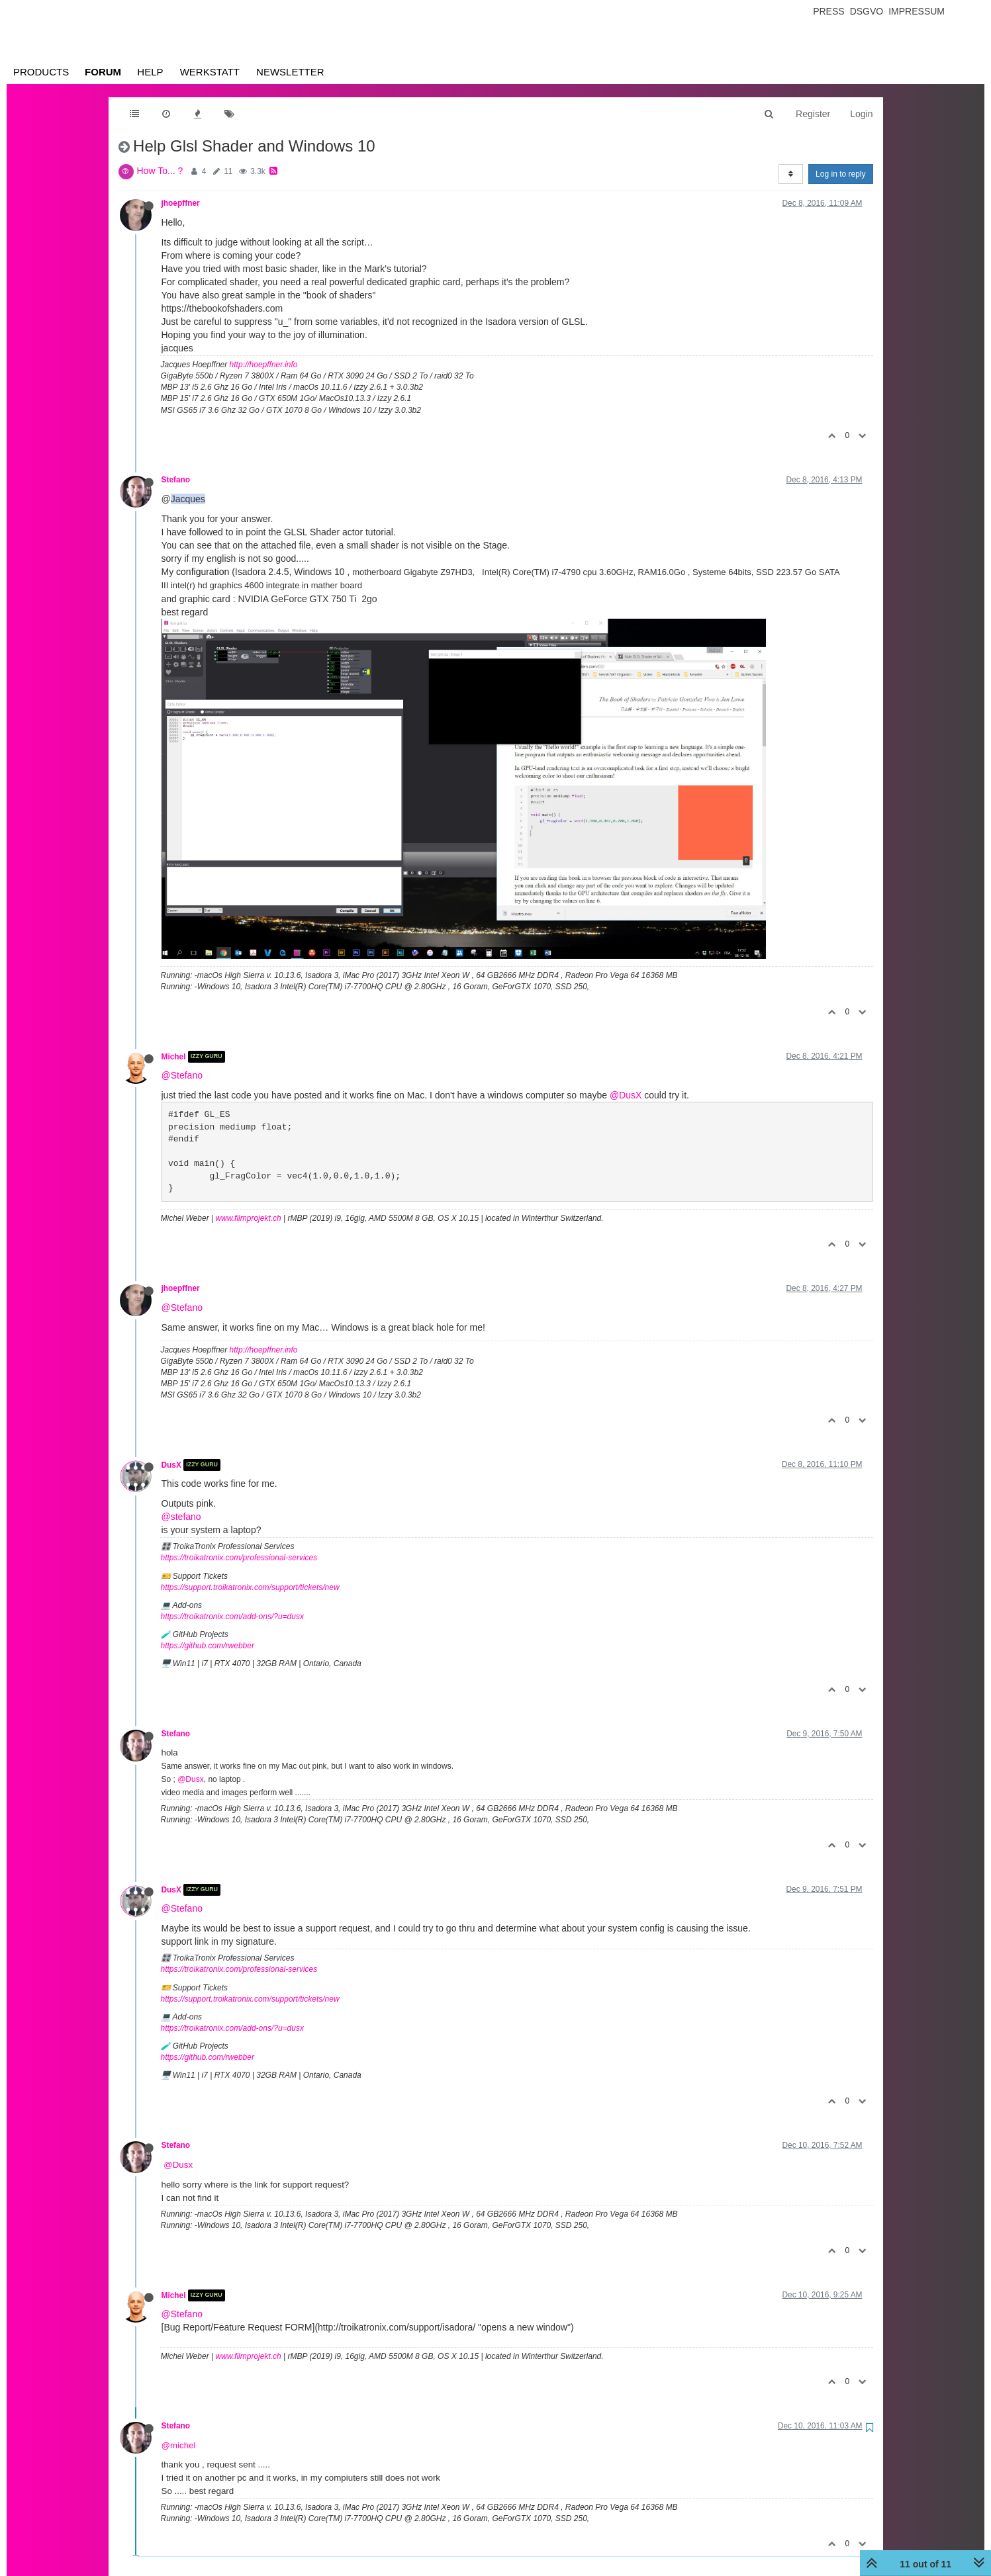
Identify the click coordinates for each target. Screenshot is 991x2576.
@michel (179, 2445)
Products (41, 71)
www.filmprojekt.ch (248, 1218)
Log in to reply (840, 174)
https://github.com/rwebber (207, 1645)
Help (150, 71)
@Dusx (190, 1779)
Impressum (916, 11)
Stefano (176, 479)
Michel (174, 1056)
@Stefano (182, 1075)
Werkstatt (210, 71)
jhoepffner (181, 203)
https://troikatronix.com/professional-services (239, 1557)
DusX (171, 1465)
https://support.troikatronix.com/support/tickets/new (250, 1587)
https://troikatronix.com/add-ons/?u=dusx (232, 1616)
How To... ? (160, 170)
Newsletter (290, 71)
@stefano (181, 1516)
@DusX (625, 1095)
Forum (103, 71)
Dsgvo (867, 11)
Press (828, 11)
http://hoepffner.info (264, 364)
